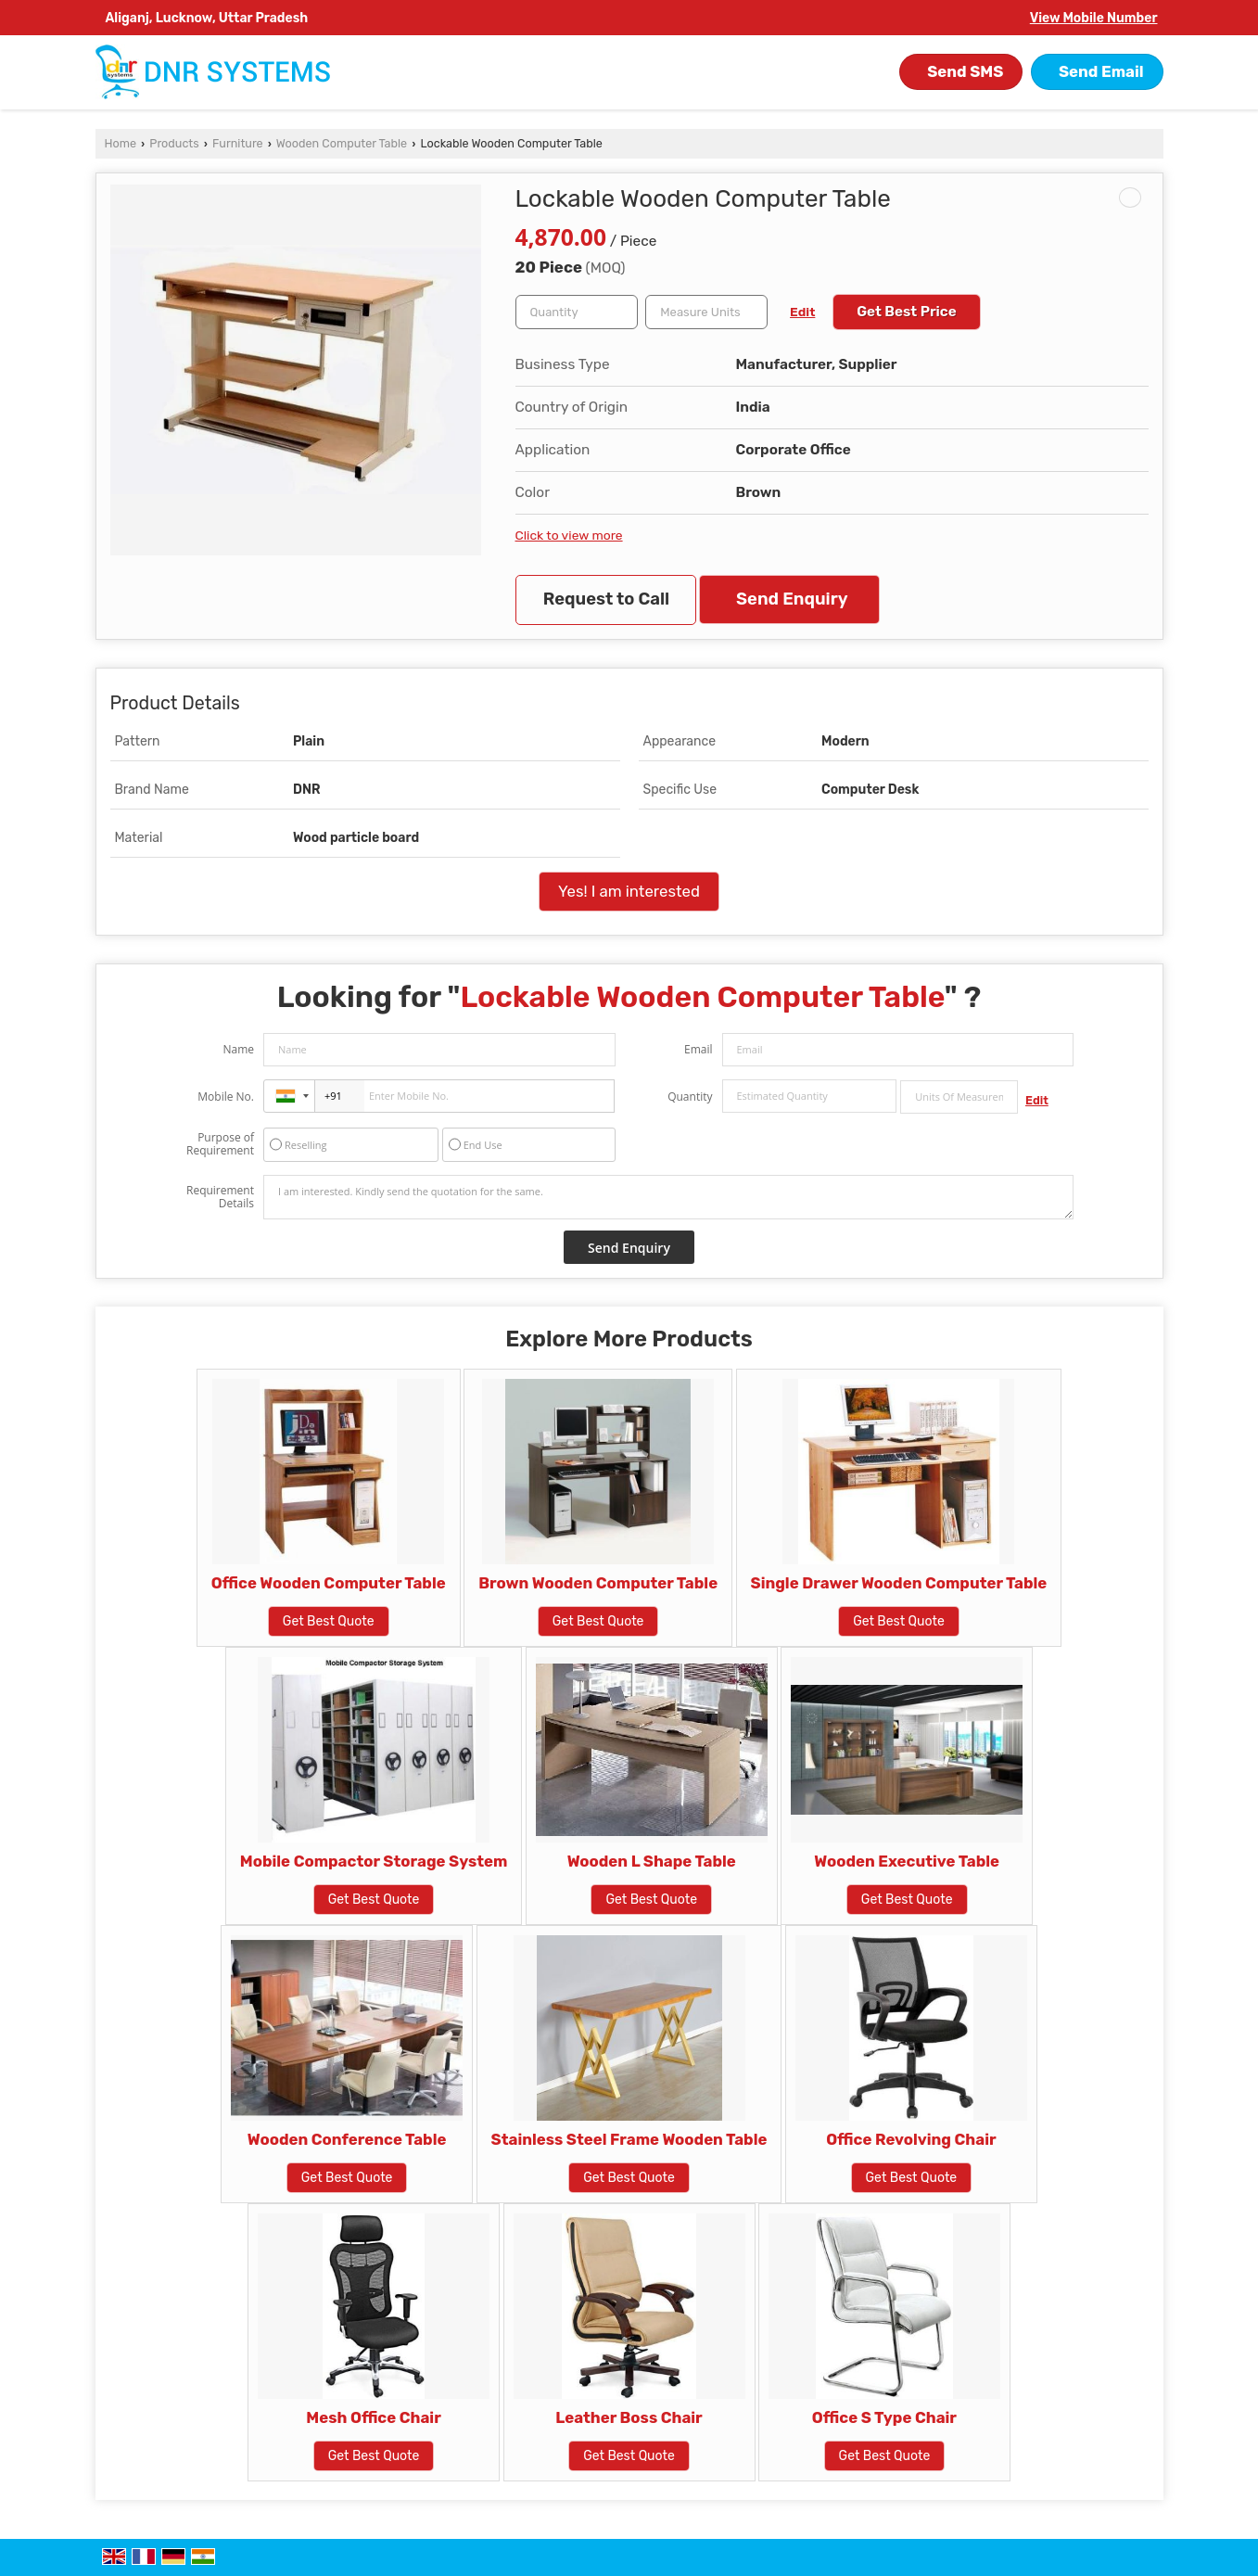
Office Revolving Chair (911, 2139)
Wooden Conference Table (347, 2139)
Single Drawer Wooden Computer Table (899, 1583)
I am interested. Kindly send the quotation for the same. (668, 1197)
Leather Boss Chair (629, 2417)
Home (120, 143)
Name (238, 1049)
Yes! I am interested (629, 891)
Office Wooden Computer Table (328, 1583)
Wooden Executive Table (906, 1861)
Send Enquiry (791, 599)
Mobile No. (225, 1096)
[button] (1094, 18)
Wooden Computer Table (341, 143)
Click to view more (569, 535)
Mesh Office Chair (373, 2417)
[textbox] (706, 312)
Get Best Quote (329, 1621)
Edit (802, 311)
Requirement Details (220, 1197)
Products (173, 143)
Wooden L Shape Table (651, 1861)
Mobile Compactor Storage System (373, 1861)
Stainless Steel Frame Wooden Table (629, 2139)
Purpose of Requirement (220, 1144)
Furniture (237, 143)
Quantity (689, 1096)
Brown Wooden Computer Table (598, 1583)
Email (698, 1049)
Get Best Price (907, 311)
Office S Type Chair (884, 2417)
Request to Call (606, 599)
